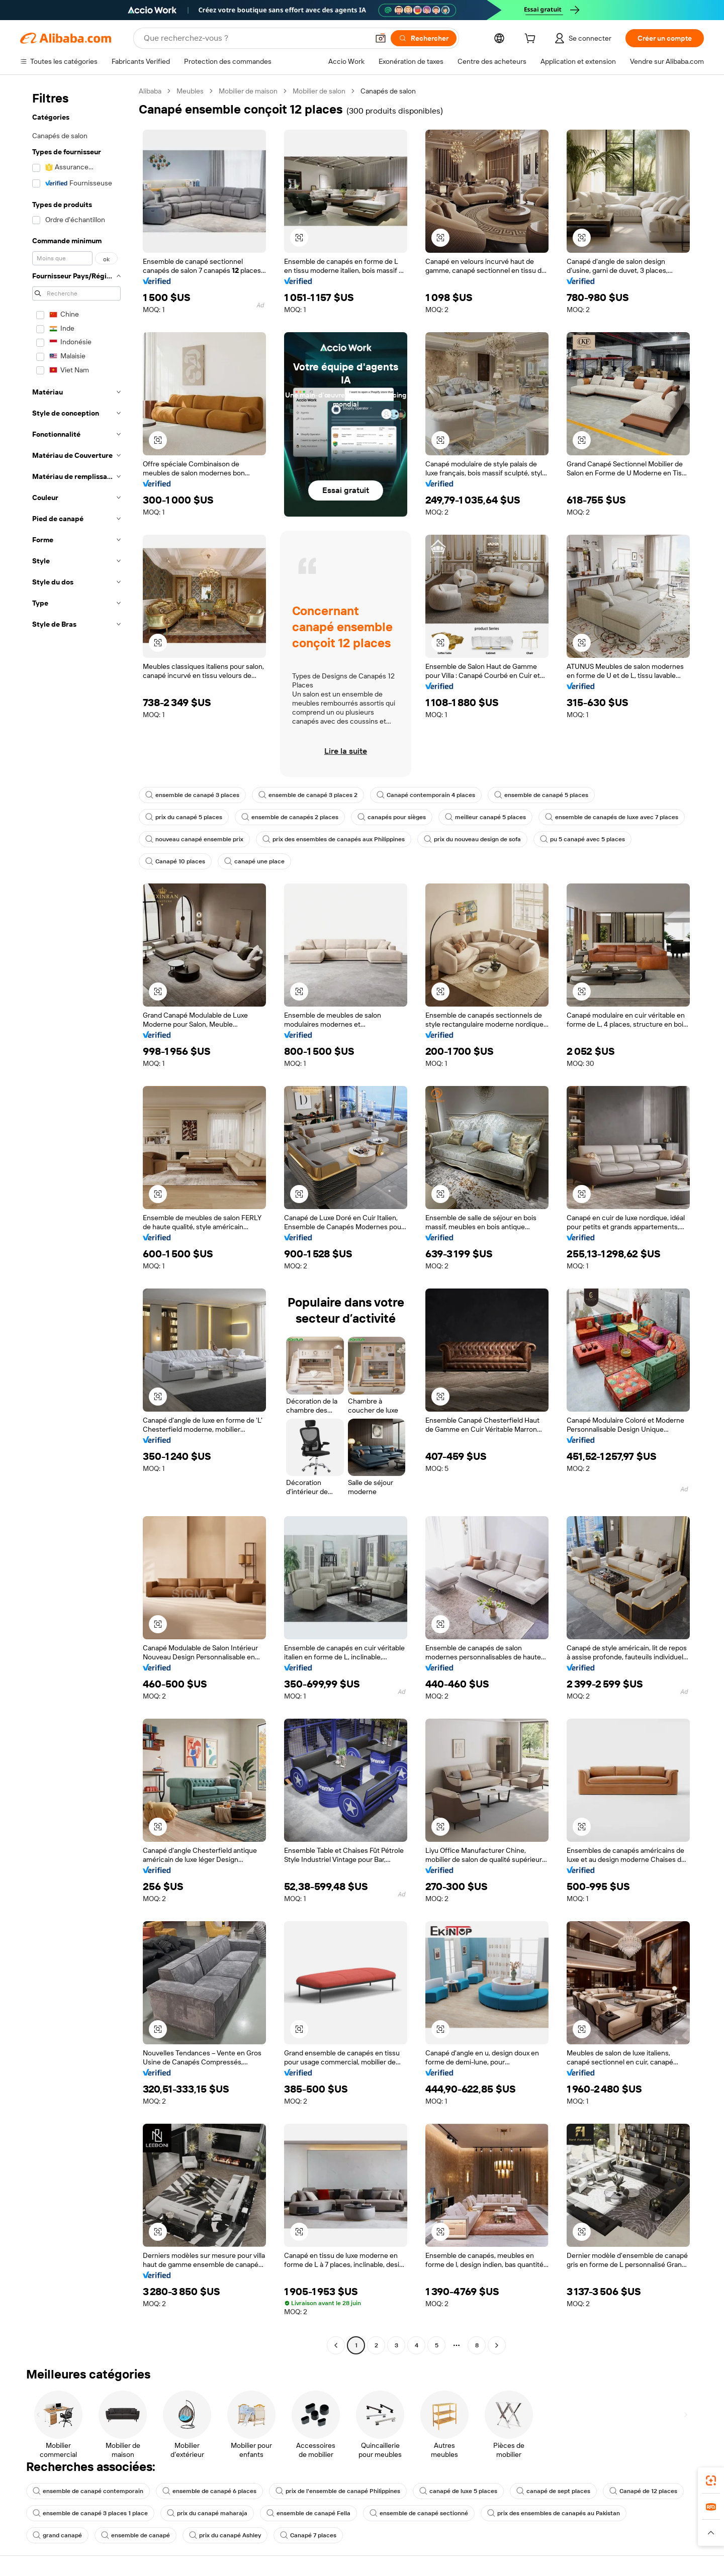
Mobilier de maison (248, 91)
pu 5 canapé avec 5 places (582, 839)
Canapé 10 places (175, 861)
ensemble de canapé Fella (308, 2513)
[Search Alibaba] (255, 38)
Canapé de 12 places (643, 2491)
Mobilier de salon (319, 91)
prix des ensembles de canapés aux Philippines (333, 839)
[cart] (531, 40)
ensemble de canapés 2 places (289, 817)
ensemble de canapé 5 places (541, 795)
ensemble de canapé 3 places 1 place (90, 2513)
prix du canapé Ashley (225, 2535)
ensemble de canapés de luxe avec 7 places (611, 817)
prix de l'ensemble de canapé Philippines (338, 2491)
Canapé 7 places (308, 2535)
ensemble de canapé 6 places (209, 2491)
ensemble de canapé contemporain (88, 2491)
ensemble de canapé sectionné (419, 2513)
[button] (381, 38)
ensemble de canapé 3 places (192, 795)
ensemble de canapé (135, 2535)
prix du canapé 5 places (183, 817)
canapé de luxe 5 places (458, 2491)
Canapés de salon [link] (388, 91)
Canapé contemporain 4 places (426, 795)
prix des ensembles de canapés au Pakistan (553, 2513)
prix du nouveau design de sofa (472, 839)
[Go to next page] (497, 2345)
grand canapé (57, 2535)
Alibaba (150, 91)
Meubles (190, 91)
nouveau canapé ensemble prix (194, 839)
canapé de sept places (553, 2491)
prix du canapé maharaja (207, 2513)
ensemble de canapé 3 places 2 (307, 795)
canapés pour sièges (391, 817)
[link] (711, 2480)
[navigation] (76, 1219)
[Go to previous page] (336, 2345)
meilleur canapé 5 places (485, 817)
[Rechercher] (424, 38)
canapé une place (254, 861)
